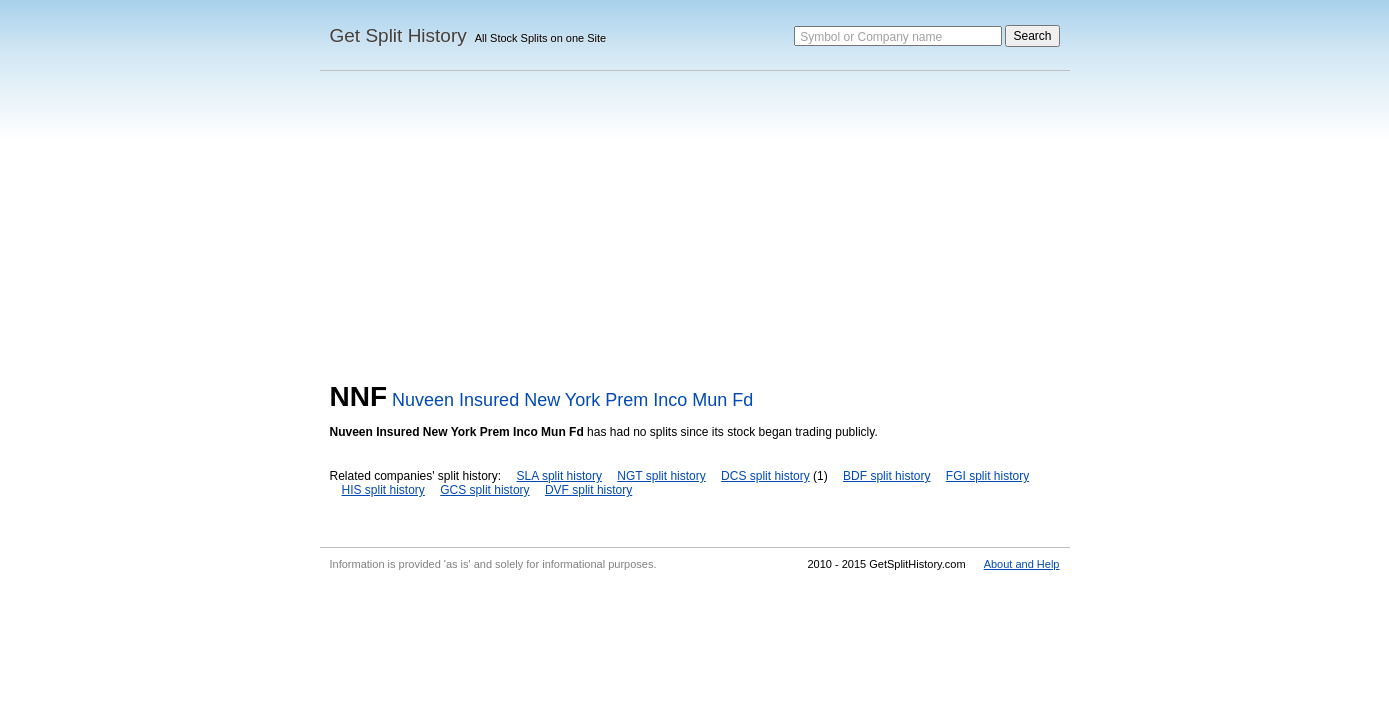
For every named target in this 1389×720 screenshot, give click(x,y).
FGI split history (987, 476)
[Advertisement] (695, 231)
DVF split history (588, 490)
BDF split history (886, 476)
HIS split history (383, 490)
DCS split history (765, 476)
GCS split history (484, 490)
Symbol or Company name (871, 37)
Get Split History (398, 35)
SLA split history (559, 476)
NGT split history (661, 476)
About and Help (1022, 564)
